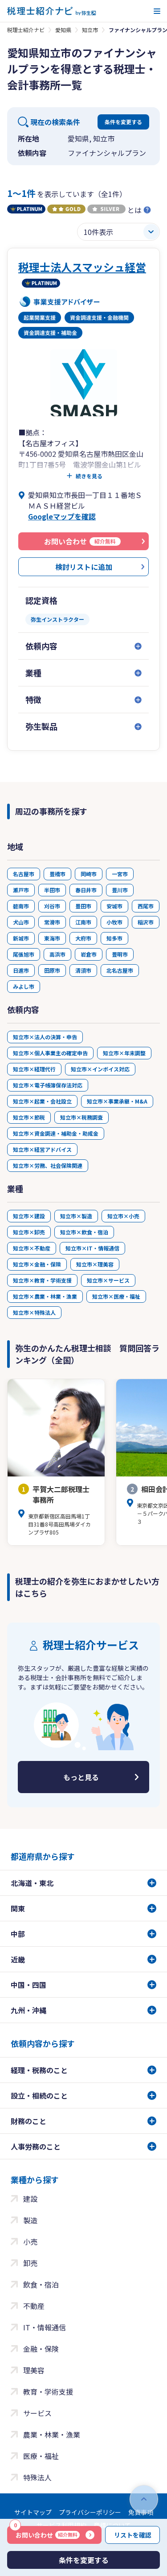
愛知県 (63, 29)
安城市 (114, 906)
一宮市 (120, 874)
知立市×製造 (76, 1216)
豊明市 (120, 954)
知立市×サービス (108, 1280)
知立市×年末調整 (124, 1053)
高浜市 (57, 954)
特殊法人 (37, 2477)
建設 (30, 2198)
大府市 (83, 938)
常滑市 (52, 922)
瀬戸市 (21, 890)
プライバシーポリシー (90, 2512)
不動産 (34, 2305)
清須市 (83, 970)
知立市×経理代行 (34, 1069)
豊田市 (83, 906)
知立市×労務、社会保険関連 (47, 1165)
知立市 (90, 29)
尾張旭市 (23, 954)
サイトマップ (33, 2512)
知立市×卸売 (29, 1232)
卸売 (30, 2263)
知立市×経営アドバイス (42, 1149)
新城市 (21, 938)
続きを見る (89, 476)
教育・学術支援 (48, 2391)
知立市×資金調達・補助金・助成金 (55, 1133)
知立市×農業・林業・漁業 (45, 1296)
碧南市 (21, 906)
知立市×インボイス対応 (100, 1069)
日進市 (21, 970)
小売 (30, 2241)
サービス (37, 2413)
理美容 (34, 2370)
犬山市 (21, 922)
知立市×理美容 (95, 1264)
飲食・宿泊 (41, 2284)
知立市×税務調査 (81, 1117)
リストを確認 (132, 2534)
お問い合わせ (44, 2532)
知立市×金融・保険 (37, 1264)
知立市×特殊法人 (34, 1312)
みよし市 (23, 986)
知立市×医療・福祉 (116, 1296)
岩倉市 (89, 954)
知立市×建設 (29, 1216)
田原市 (52, 970)
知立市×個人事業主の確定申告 (50, 1053)
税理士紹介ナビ (26, 29)
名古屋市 (23, 874)
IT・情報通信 (44, 2327)
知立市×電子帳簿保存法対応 (47, 1085)
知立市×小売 (123, 1216)
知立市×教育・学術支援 (42, 1280)
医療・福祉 (41, 2456)
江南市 (83, 922)
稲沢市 (146, 922)
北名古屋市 (119, 970)
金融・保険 (41, 2348)
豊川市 (120, 890)
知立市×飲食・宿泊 (84, 1232)
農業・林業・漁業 (51, 2434)
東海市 (52, 938)
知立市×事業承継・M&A (117, 1101)
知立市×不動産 (31, 1248)
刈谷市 (52, 906)
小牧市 (114, 922)
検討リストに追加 (83, 566)
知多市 (114, 938)
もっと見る (81, 1777)
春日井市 (86, 890)
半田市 (52, 890)
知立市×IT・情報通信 (92, 1248)
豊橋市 (57, 874)
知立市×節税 (29, 1117)
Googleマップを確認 (62, 516)
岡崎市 (89, 874)
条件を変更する (123, 121)
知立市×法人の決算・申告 (45, 1037)
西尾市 (146, 906)
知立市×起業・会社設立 (42, 1101)
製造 (30, 2220)
